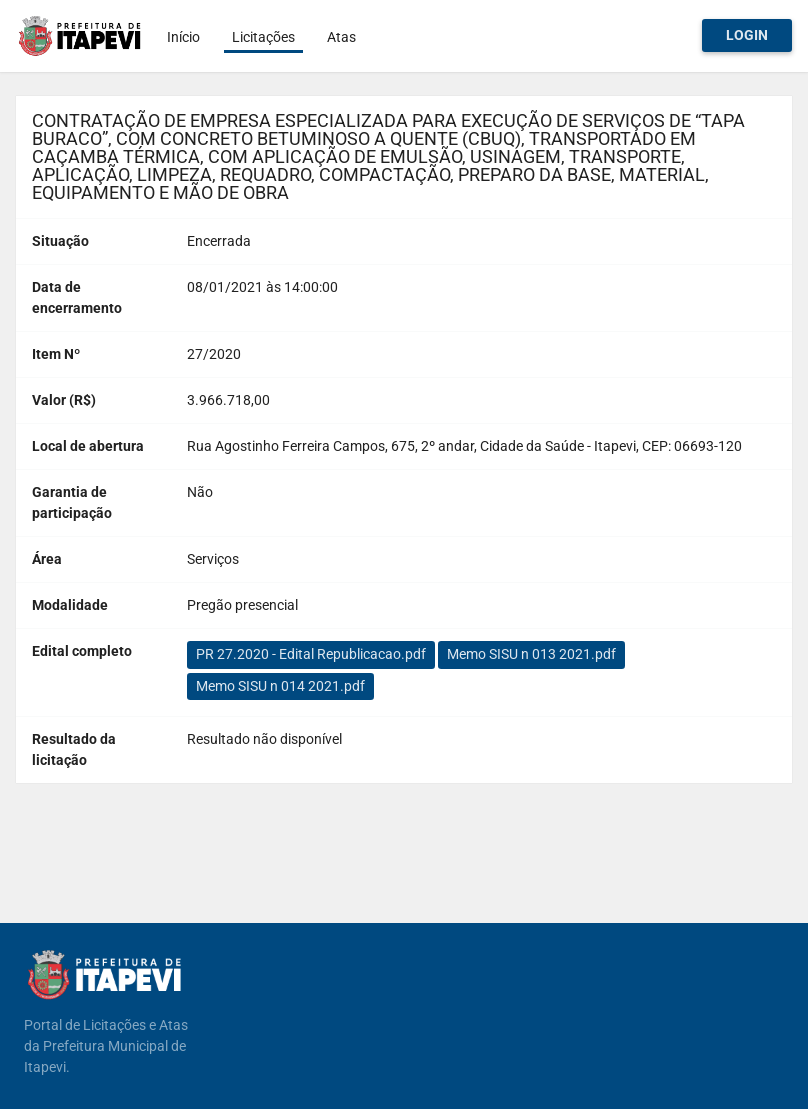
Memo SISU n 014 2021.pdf (280, 686)
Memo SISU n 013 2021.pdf (531, 654)
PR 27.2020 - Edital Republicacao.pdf (311, 654)
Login (747, 35)
